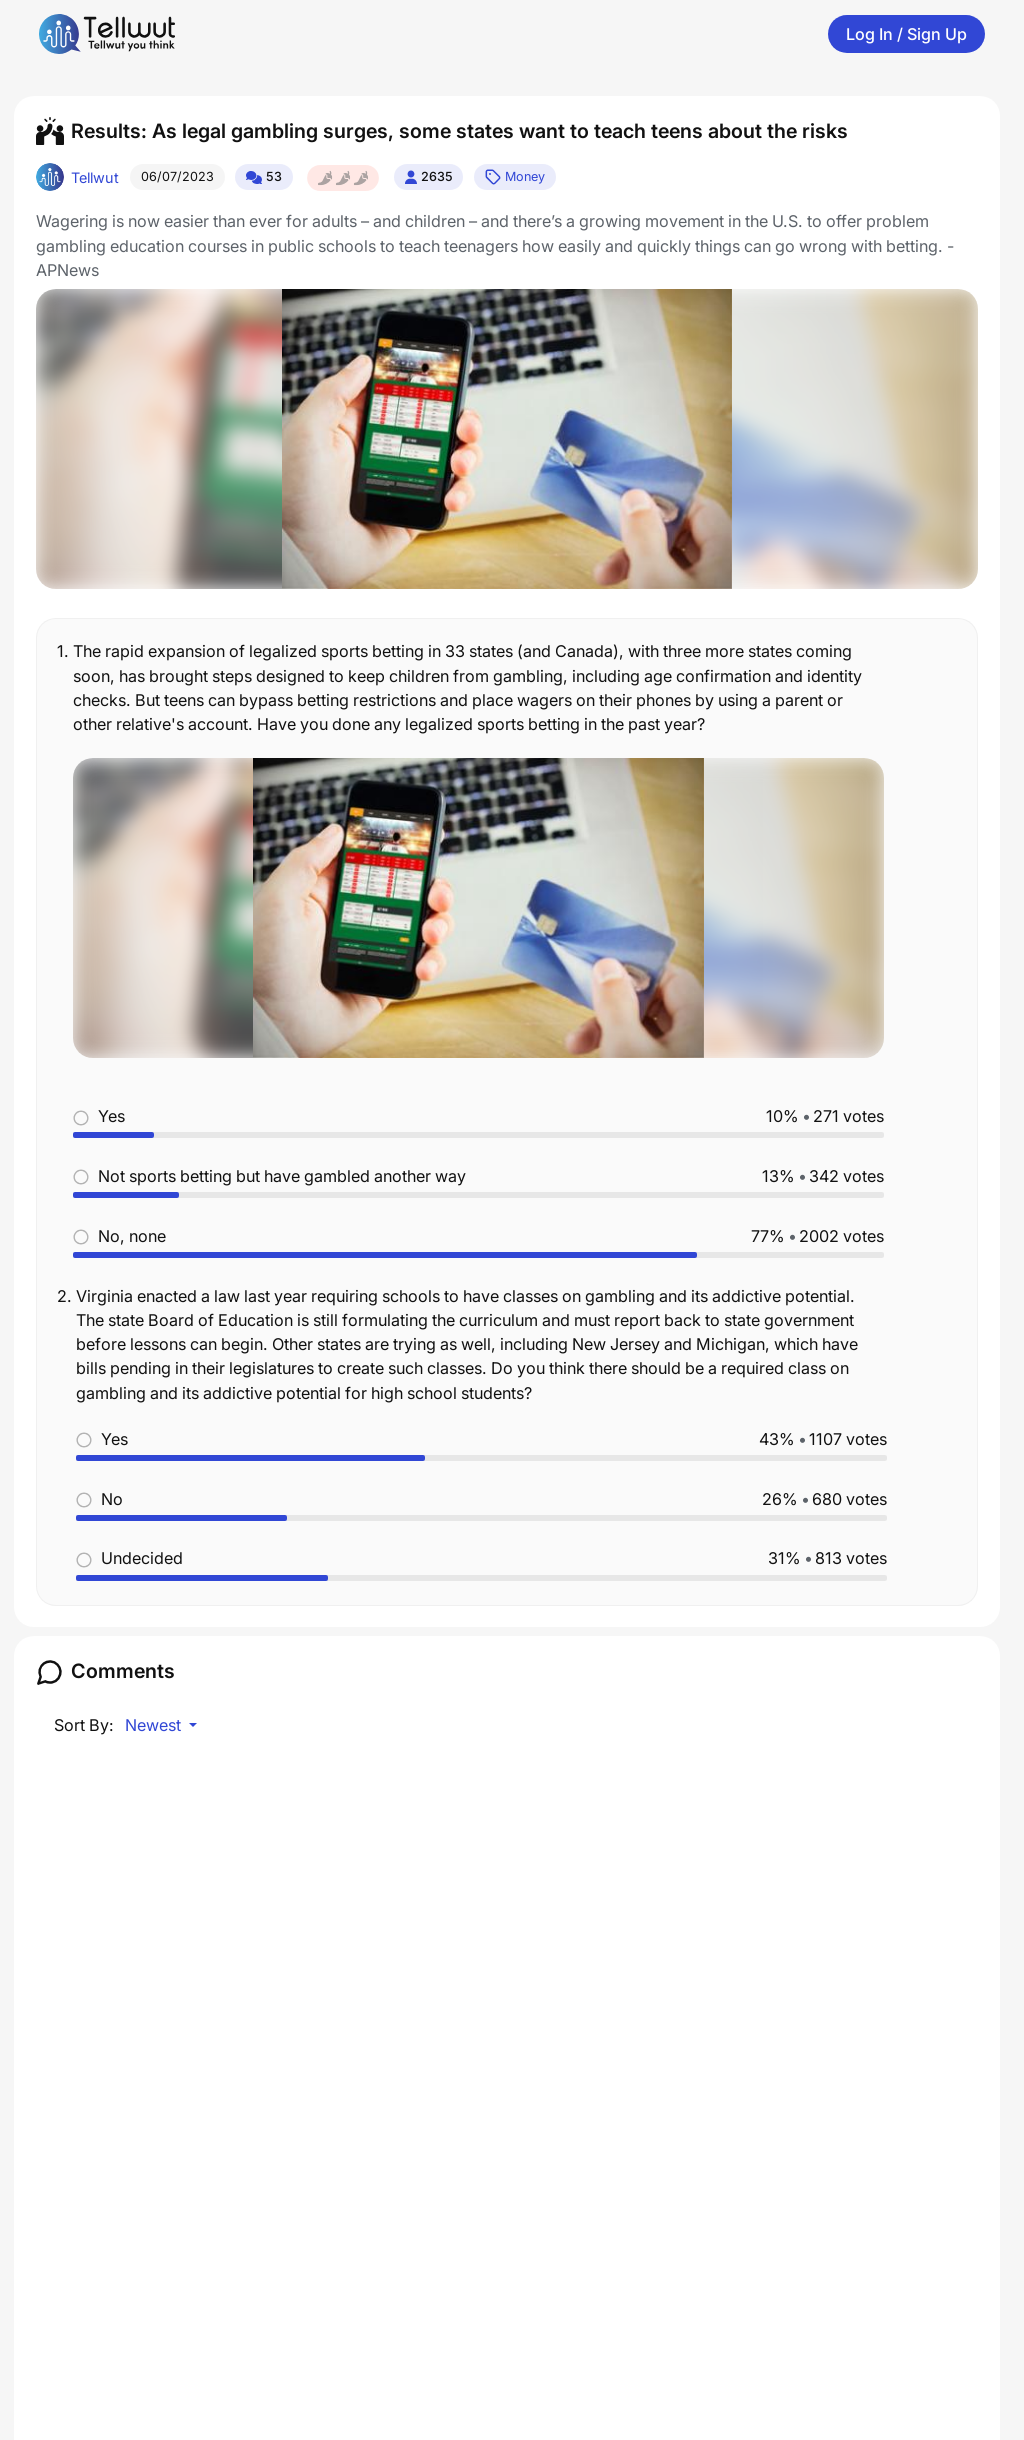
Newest (155, 1725)
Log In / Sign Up (906, 34)
